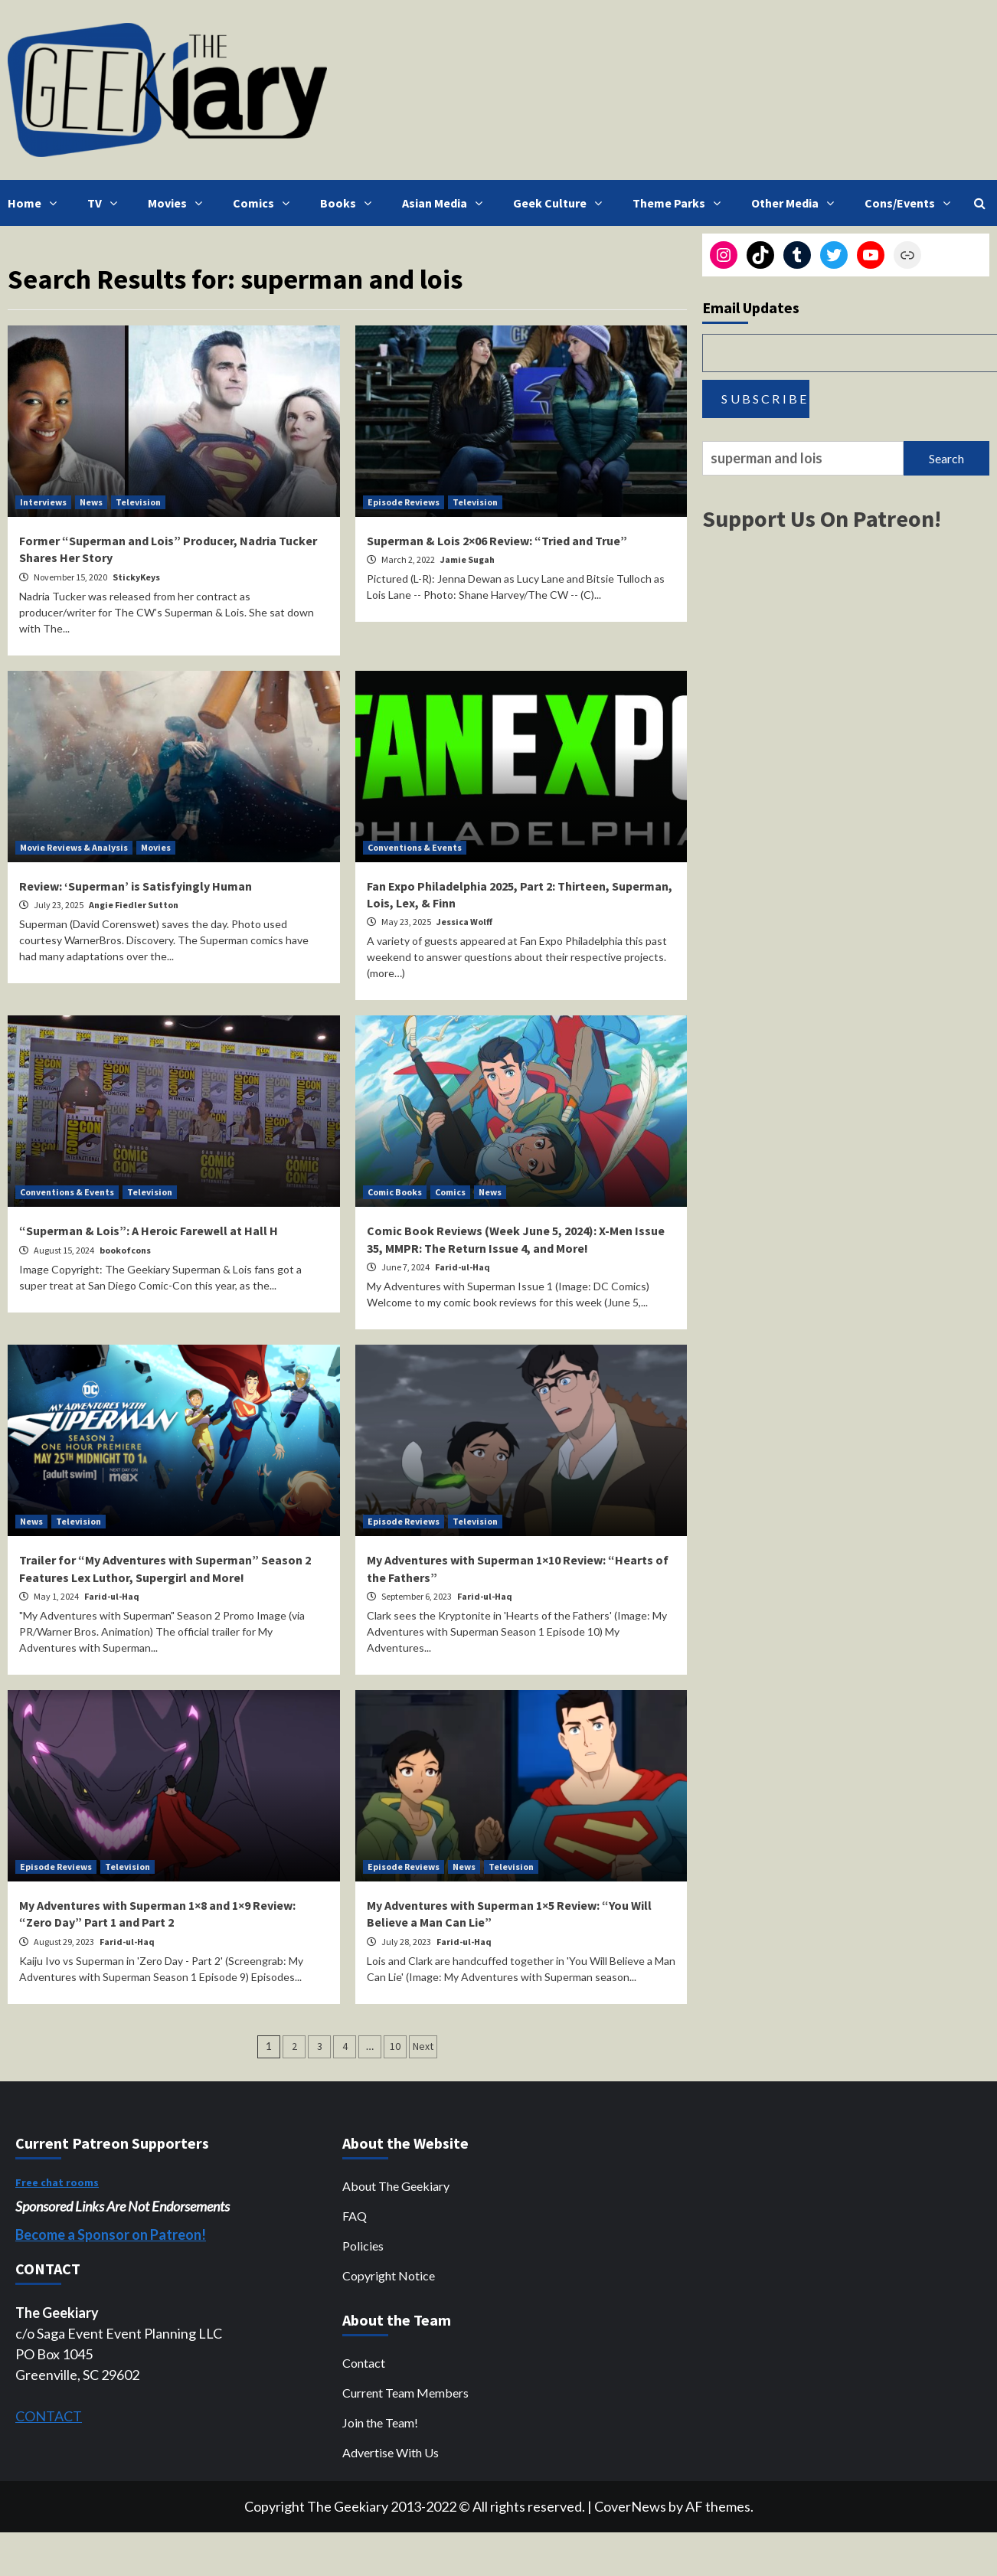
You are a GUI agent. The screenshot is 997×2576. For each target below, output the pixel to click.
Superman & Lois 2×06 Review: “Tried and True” (497, 540)
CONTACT (48, 2416)
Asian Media (446, 203)
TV (106, 203)
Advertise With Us (390, 2452)
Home (36, 203)
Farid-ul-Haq (462, 1267)
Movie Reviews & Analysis (74, 847)
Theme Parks (680, 203)
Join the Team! (380, 2422)
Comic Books (395, 1192)
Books (349, 203)
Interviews (43, 502)
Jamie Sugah (467, 559)
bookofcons (125, 1250)
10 (395, 2046)
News (91, 502)
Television (138, 502)
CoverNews (630, 2506)
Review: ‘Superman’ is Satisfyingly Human (135, 886)
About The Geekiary (395, 2186)
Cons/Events (911, 203)
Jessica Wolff (464, 921)
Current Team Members (405, 2392)
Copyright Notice (388, 2275)
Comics (265, 203)
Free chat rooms (57, 2182)
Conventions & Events (415, 847)
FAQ (354, 2215)
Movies (179, 203)
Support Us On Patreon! (821, 518)
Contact (363, 2362)
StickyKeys (136, 577)
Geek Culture (561, 203)
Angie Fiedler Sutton (133, 904)
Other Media (796, 203)
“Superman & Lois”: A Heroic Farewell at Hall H (148, 1230)
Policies (363, 2245)
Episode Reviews (404, 502)
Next (423, 2046)
